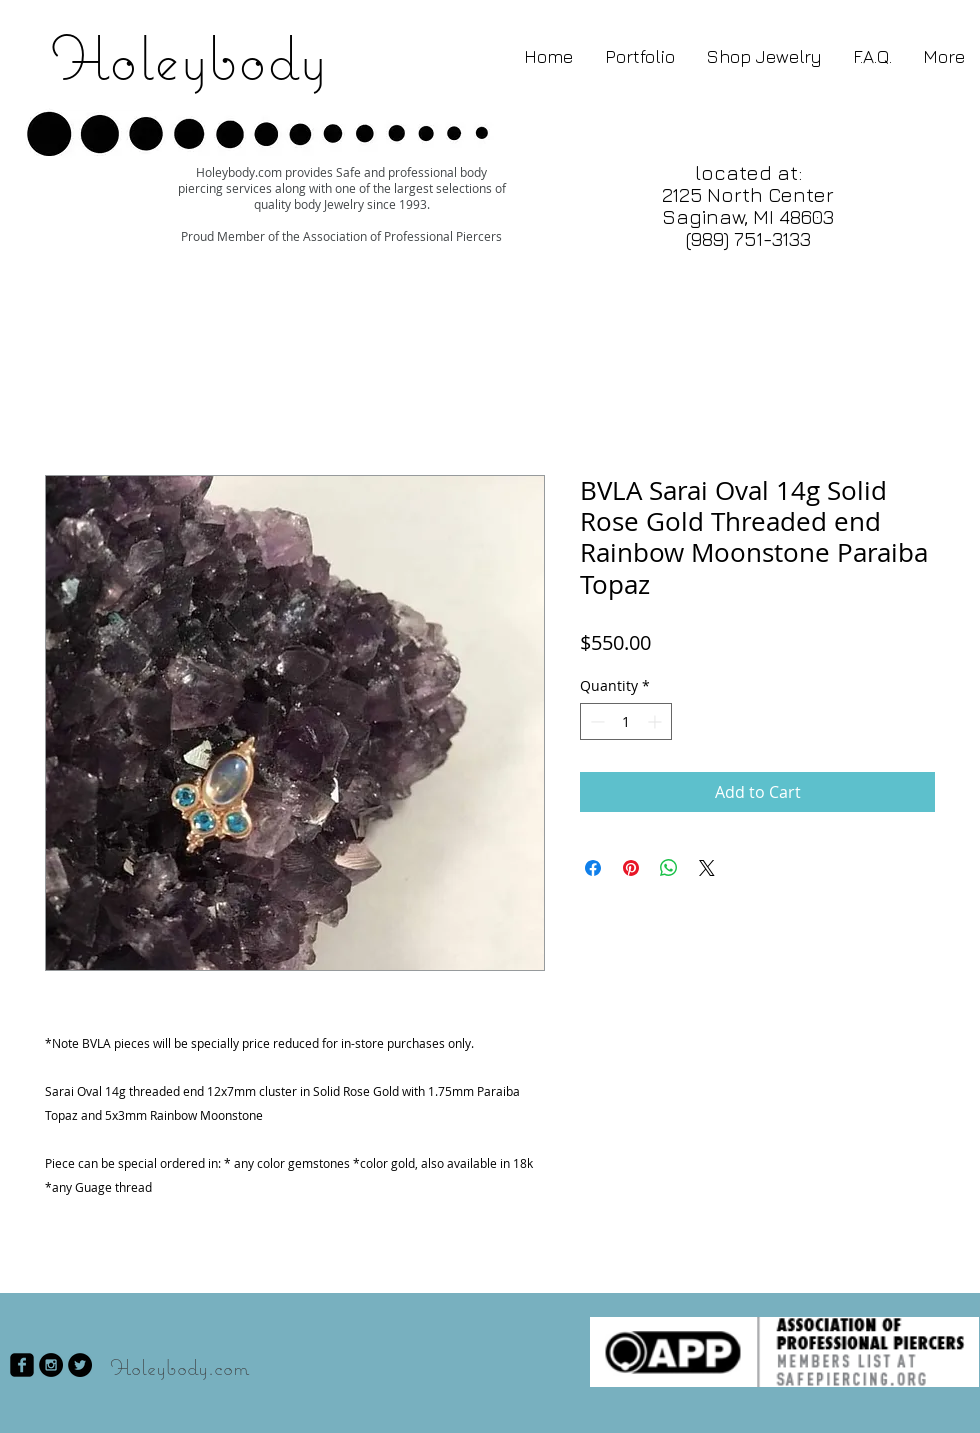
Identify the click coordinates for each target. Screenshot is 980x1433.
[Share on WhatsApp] (669, 868)
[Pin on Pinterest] (631, 868)
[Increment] (656, 721)
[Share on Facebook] (593, 868)
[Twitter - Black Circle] (80, 1365)
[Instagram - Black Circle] (51, 1365)
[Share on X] (707, 868)
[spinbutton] (626, 721)
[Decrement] (595, 721)
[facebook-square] (22, 1365)
